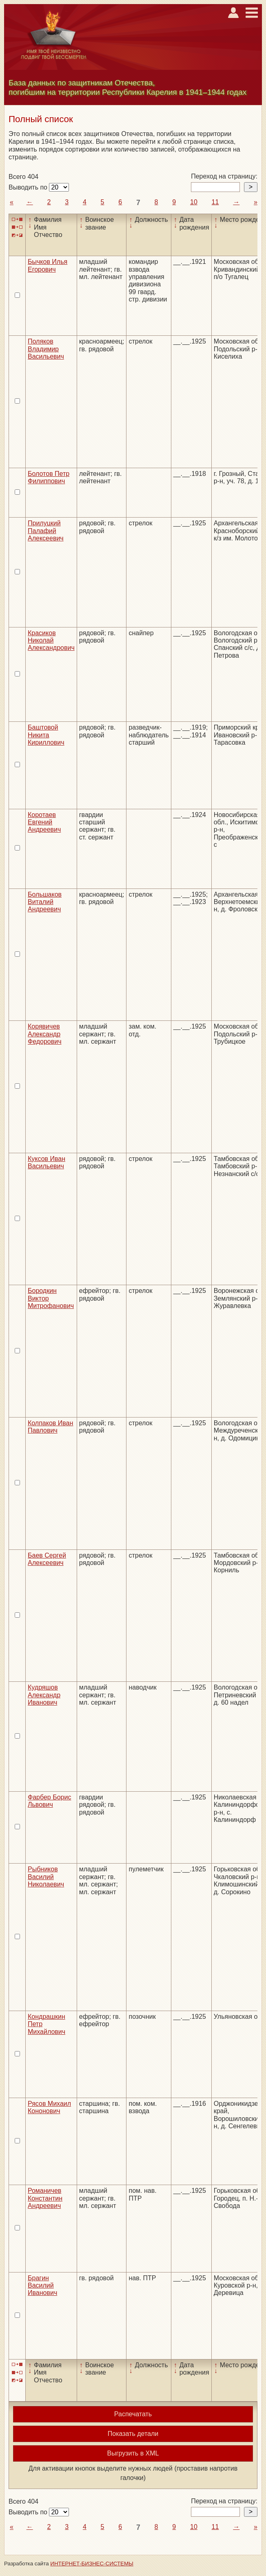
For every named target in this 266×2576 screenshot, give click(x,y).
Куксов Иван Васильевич (46, 1162)
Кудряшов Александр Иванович (44, 1695)
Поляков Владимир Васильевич (46, 349)
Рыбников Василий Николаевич (46, 1877)
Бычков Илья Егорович (47, 265)
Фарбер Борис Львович (49, 1801)
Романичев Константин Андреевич (45, 2198)
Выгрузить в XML (133, 2453)
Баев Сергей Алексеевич (47, 1559)
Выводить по (29, 187)
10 (193, 202)
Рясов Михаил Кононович (49, 2107)
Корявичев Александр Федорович (45, 1034)
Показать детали (133, 2433)
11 (215, 202)
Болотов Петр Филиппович (48, 477)
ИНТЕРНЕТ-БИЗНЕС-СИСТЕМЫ (91, 2563)
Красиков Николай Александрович (51, 640)
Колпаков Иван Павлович (50, 1427)
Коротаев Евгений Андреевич (44, 822)
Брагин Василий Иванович (42, 2286)
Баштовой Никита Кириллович (46, 735)
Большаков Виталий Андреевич (45, 902)
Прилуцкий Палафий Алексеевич (46, 531)
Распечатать (133, 2414)
